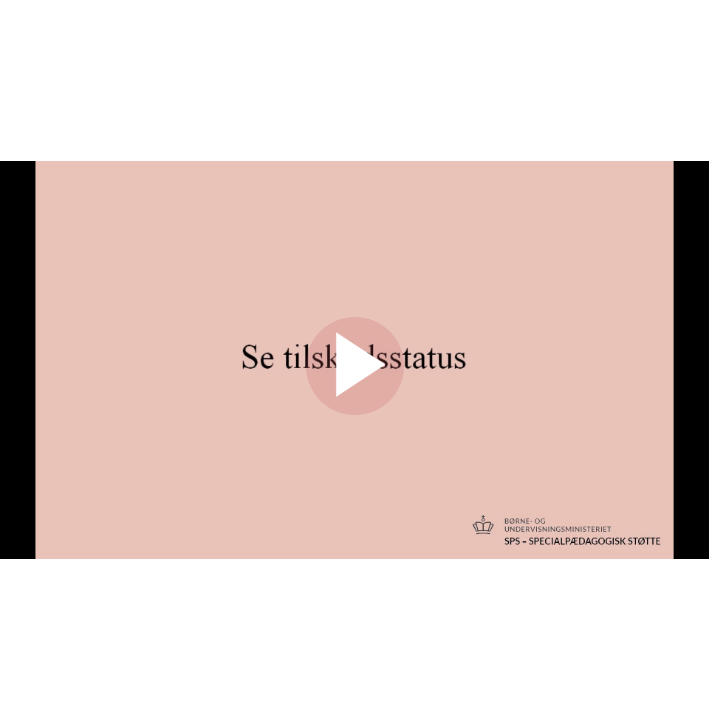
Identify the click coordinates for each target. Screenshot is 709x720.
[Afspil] (355, 410)
